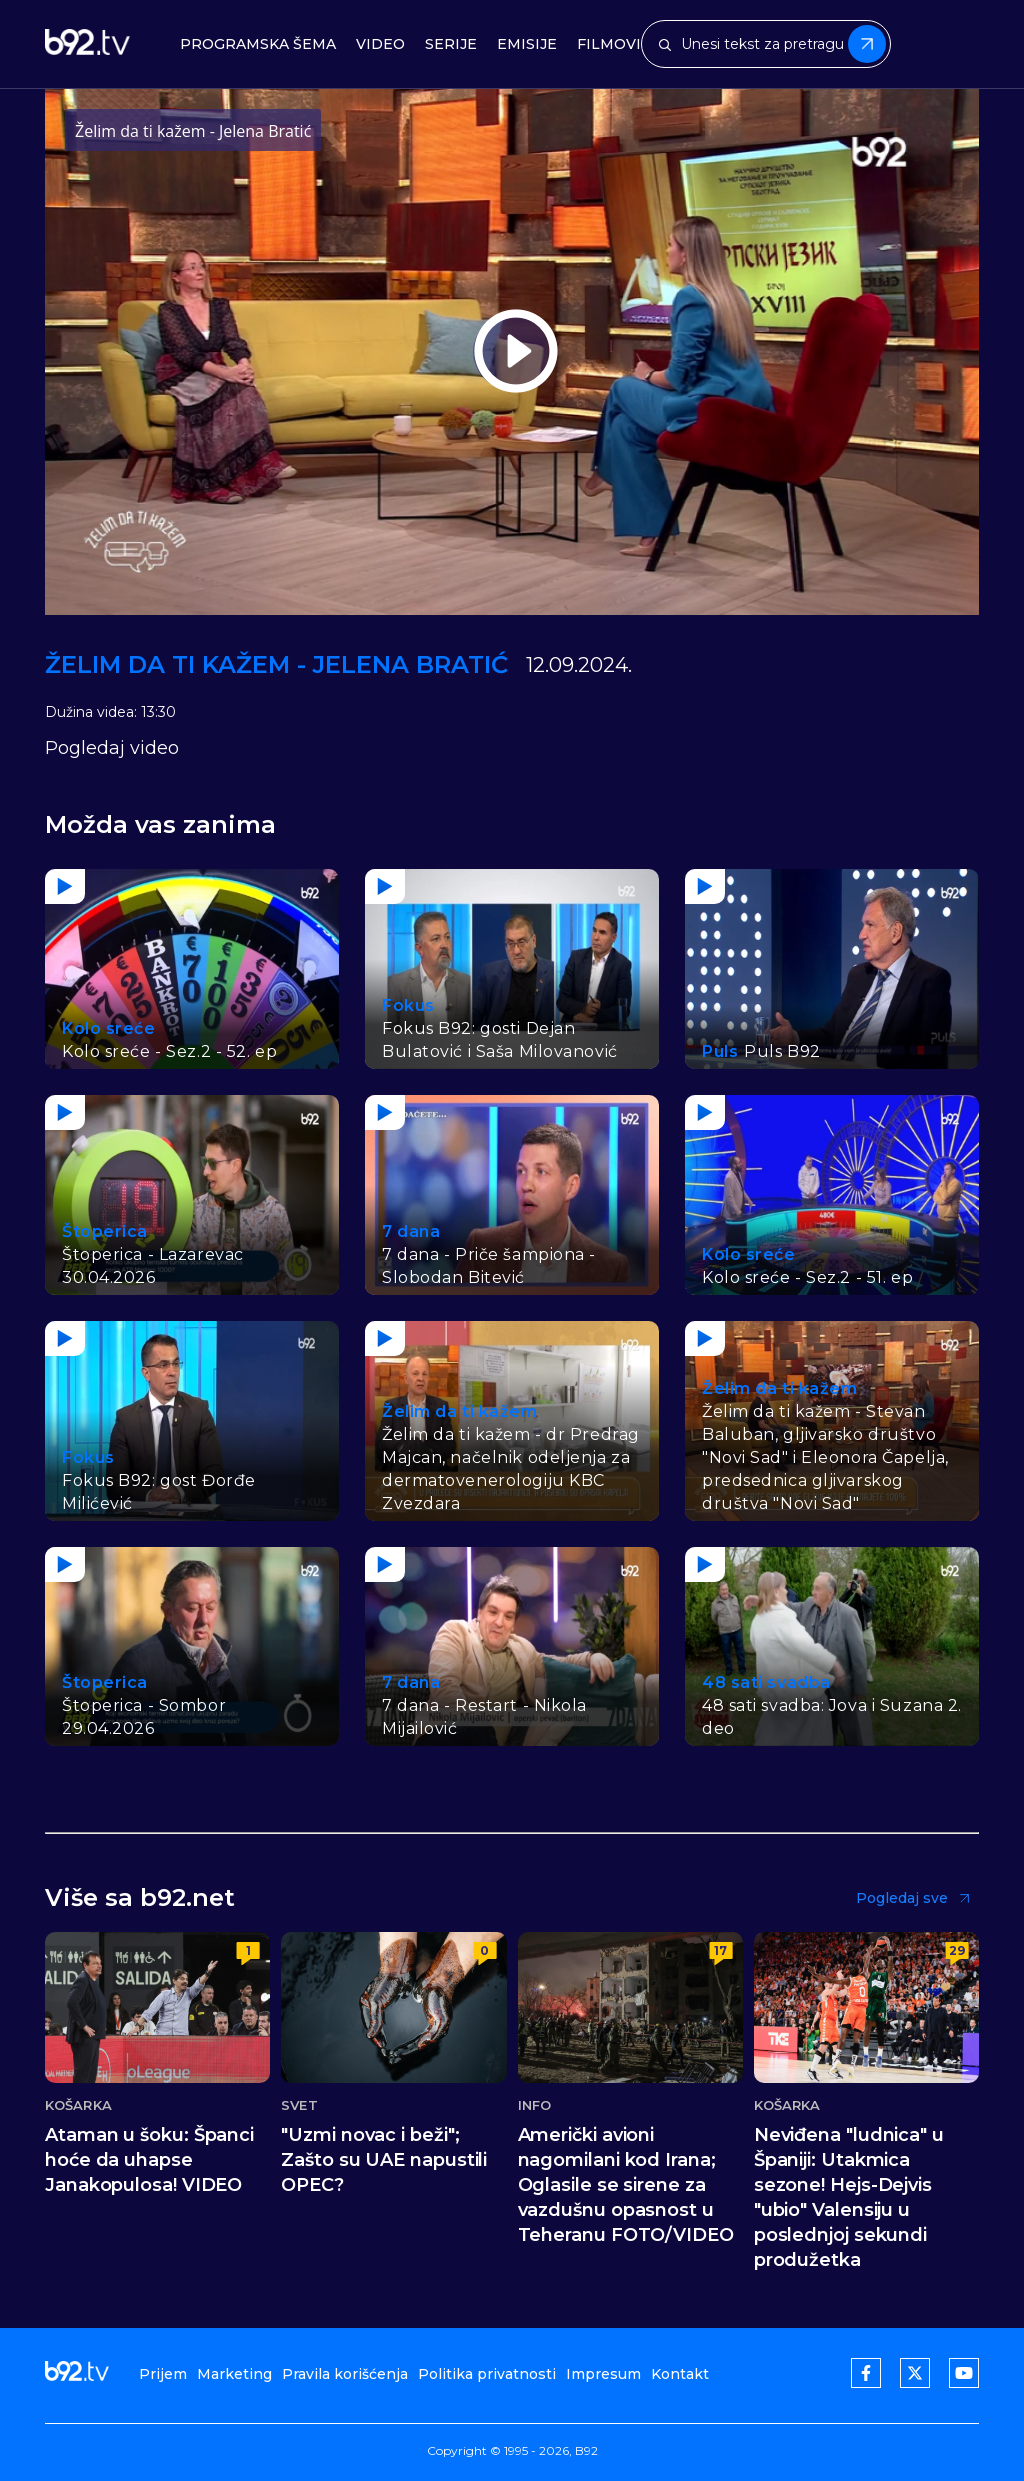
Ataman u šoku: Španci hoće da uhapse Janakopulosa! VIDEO (149, 2160)
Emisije (527, 44)
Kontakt (680, 2374)
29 (957, 1950)
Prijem (163, 2374)
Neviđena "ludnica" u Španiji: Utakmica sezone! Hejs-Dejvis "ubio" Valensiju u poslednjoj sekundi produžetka (849, 2197)
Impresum (603, 2374)
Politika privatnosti (487, 2374)
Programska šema (258, 44)
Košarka (78, 2105)
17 (720, 1950)
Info (534, 2105)
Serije (451, 44)
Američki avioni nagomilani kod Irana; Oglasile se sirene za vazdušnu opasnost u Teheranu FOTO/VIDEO (626, 2185)
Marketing (234, 2374)
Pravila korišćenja (345, 2374)
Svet (299, 2105)
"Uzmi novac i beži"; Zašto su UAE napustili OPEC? (384, 2160)
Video (380, 44)
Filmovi (609, 44)
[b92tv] (87, 44)
